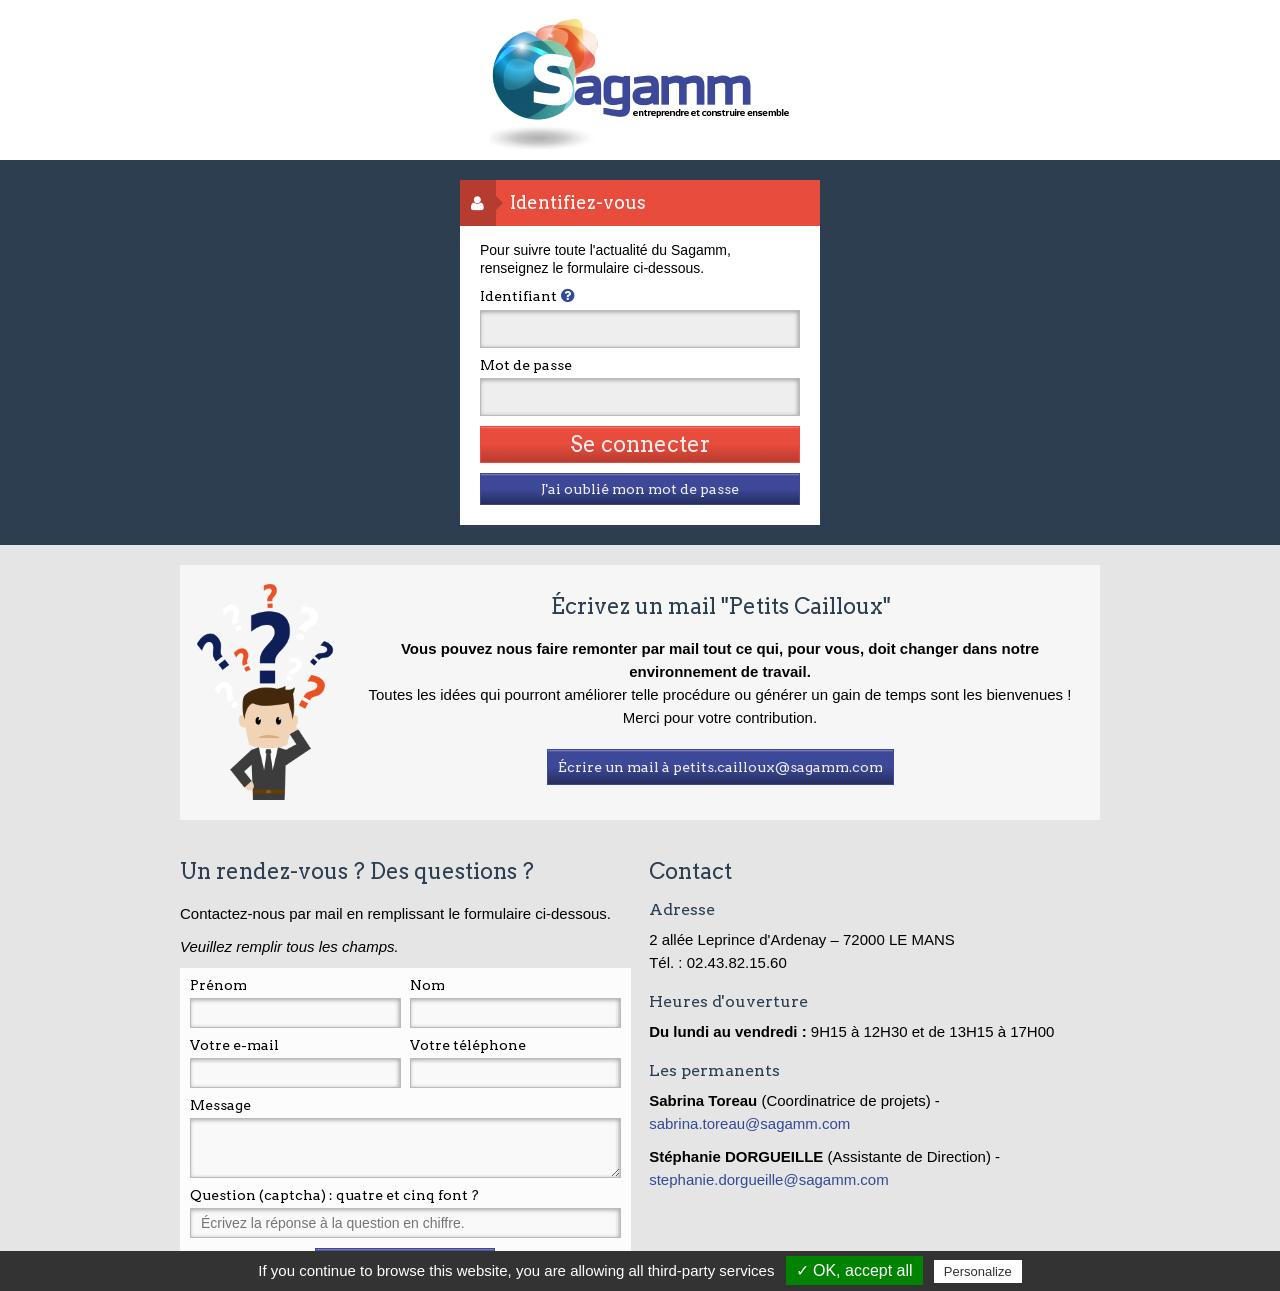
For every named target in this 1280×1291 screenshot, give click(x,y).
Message (220, 1105)
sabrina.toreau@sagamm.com (751, 1123)
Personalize (978, 1271)
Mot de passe (526, 365)
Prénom (218, 985)
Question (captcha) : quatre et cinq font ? (334, 1195)
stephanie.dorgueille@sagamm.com (769, 1179)
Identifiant (518, 296)
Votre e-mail (234, 1045)
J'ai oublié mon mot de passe (640, 489)
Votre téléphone (468, 1045)
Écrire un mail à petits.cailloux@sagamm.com (720, 767)
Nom (427, 985)
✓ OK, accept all (854, 1270)
